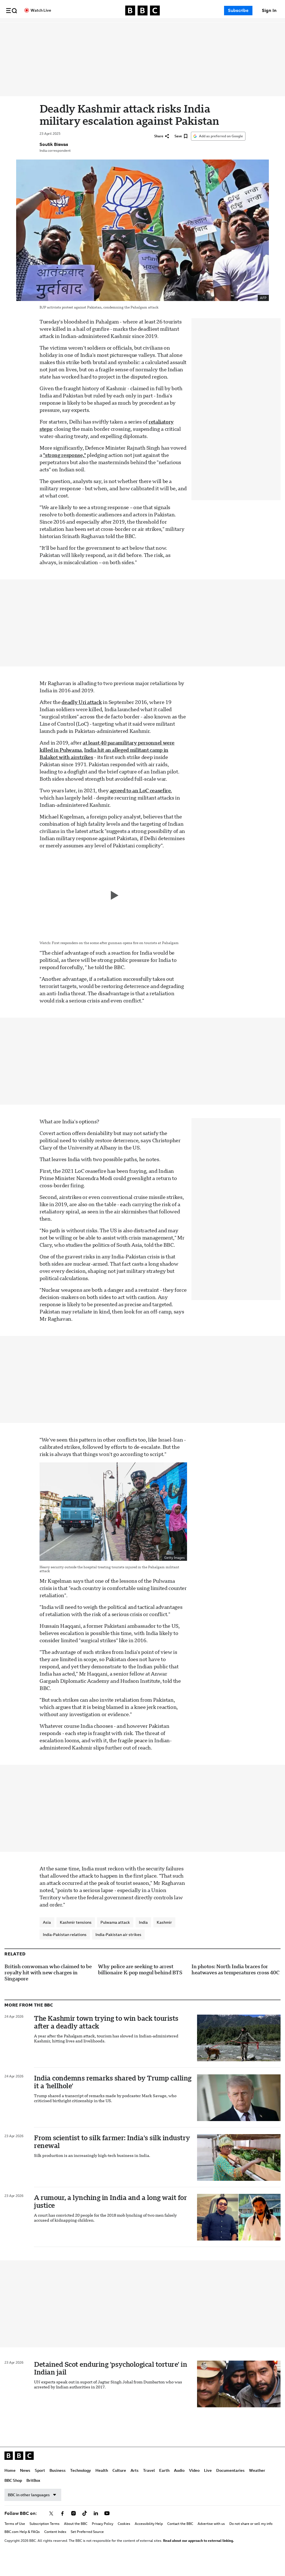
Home (28, 28)
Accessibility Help (149, 2539)
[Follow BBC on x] (51, 2528)
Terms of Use (14, 2539)
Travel (167, 28)
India (143, 1937)
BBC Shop (13, 2495)
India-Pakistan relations (65, 1950)
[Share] (161, 151)
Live (226, 28)
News (43, 28)
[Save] (181, 151)
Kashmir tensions (76, 1937)
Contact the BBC (180, 2539)
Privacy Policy (102, 2539)
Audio (197, 28)
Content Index (55, 2547)
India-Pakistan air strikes (118, 1950)
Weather (257, 2485)
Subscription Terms (45, 2539)
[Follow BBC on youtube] (107, 2528)
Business (76, 28)
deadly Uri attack (82, 718)
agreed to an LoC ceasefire (140, 806)
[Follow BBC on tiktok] (84, 2528)
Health (120, 28)
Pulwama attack (115, 1937)
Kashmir (164, 1937)
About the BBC (75, 2539)
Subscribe (238, 11)
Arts (153, 28)
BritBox (33, 2495)
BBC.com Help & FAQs (22, 2547)
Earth (182, 28)
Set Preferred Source (87, 2547)
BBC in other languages (33, 2510)
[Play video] (113, 910)
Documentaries (248, 28)
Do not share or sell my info (250, 2539)
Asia (47, 1937)
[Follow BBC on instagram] (73, 2528)
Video (212, 28)
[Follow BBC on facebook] (62, 2528)
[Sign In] (269, 11)
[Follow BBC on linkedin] (95, 2528)
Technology (98, 28)
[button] (11, 11)
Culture (137, 28)
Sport (58, 28)
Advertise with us (211, 2539)
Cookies (124, 2539)
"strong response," (64, 471)
